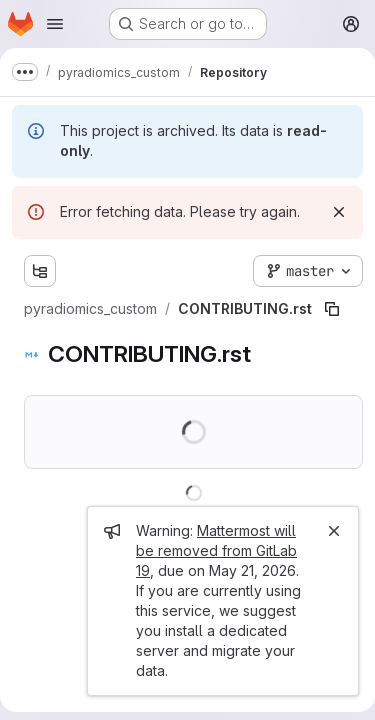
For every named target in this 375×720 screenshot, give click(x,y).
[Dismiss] (339, 212)
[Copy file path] (332, 309)
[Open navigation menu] (55, 24)
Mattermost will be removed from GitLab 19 (216, 550)
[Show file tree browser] (40, 271)
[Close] (334, 531)
